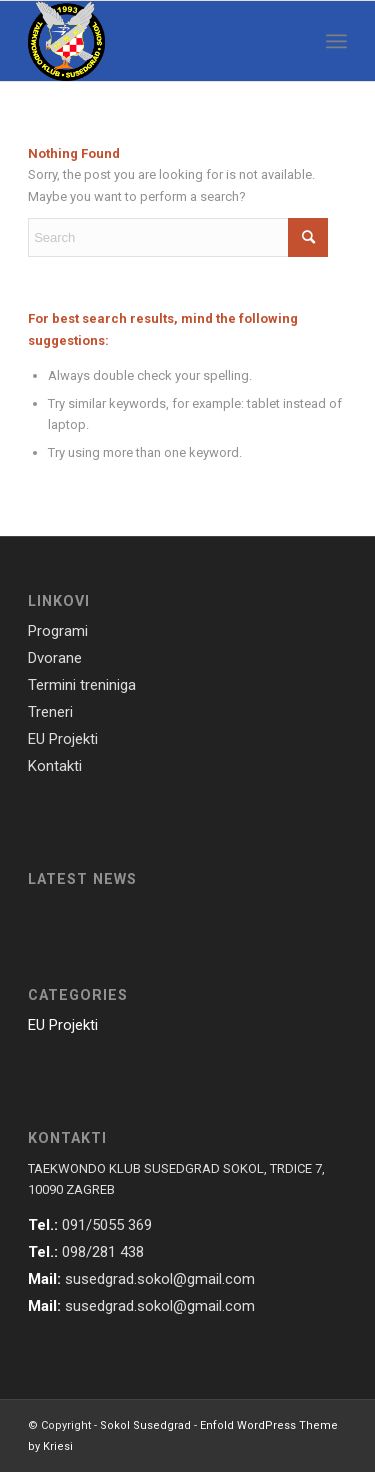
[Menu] (336, 41)
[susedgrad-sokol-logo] (155, 41)
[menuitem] (336, 41)
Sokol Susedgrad (145, 1425)
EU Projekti (63, 1025)
